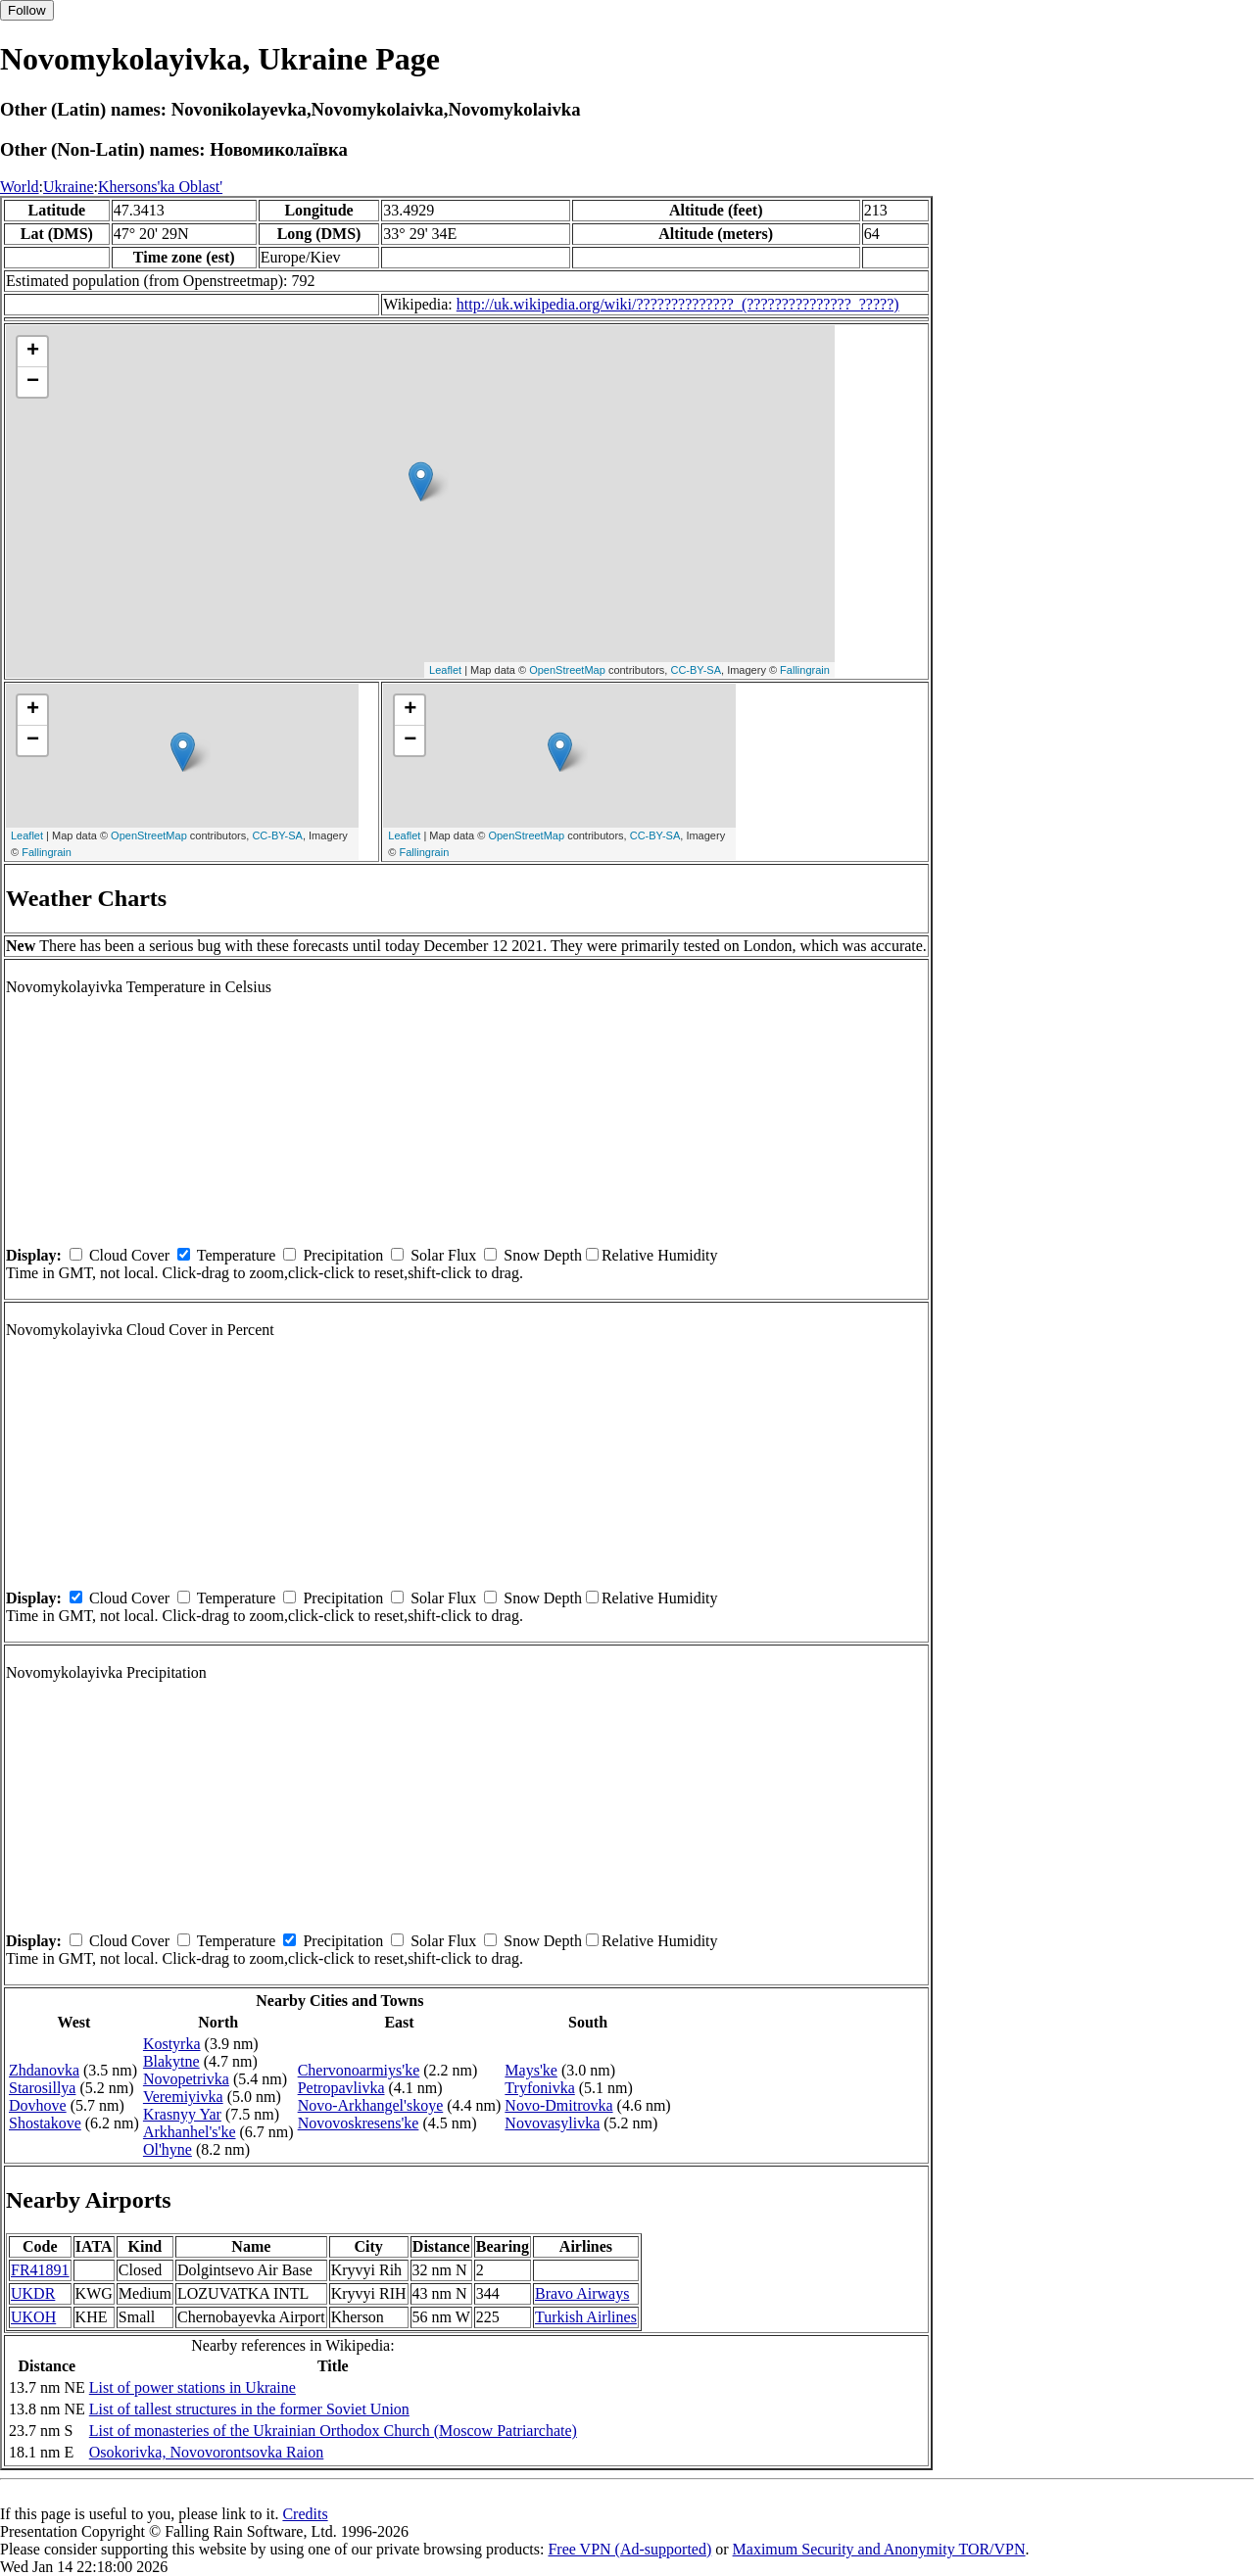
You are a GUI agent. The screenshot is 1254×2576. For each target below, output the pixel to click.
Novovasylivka (552, 2123)
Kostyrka (172, 2043)
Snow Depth (543, 1255)
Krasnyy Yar (182, 2114)
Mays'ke (531, 2070)
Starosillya (42, 2087)
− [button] (32, 382)
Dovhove (38, 2105)
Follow (27, 10)
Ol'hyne (167, 2149)
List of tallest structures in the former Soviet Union (249, 2409)
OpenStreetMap (567, 670)
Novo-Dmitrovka (558, 2105)
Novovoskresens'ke (358, 2123)
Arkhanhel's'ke (189, 2131)
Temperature (236, 1255)
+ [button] (32, 351)
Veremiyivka (183, 2096)
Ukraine (68, 186)
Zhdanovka (44, 2070)
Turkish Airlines (586, 2317)
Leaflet (445, 670)
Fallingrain (805, 670)
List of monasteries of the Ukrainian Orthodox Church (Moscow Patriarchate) (333, 2430)
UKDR (33, 2293)
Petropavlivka (341, 2087)
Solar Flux (443, 1255)
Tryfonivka (539, 2087)
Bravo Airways (582, 2293)
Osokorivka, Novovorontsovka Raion (206, 2452)
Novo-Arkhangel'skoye (371, 2105)
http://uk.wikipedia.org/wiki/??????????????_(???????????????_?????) (678, 304)
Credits (304, 2513)
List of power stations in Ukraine (192, 2387)
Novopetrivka (186, 2079)
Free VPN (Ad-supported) (629, 2549)
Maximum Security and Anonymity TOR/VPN (879, 2549)
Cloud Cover (129, 1255)
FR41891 (40, 2270)
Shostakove (45, 2123)
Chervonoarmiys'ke (359, 2070)
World (19, 186)
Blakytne (171, 2061)
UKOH (33, 2317)
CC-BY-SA (695, 670)
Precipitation (343, 1255)
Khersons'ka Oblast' (160, 186)
